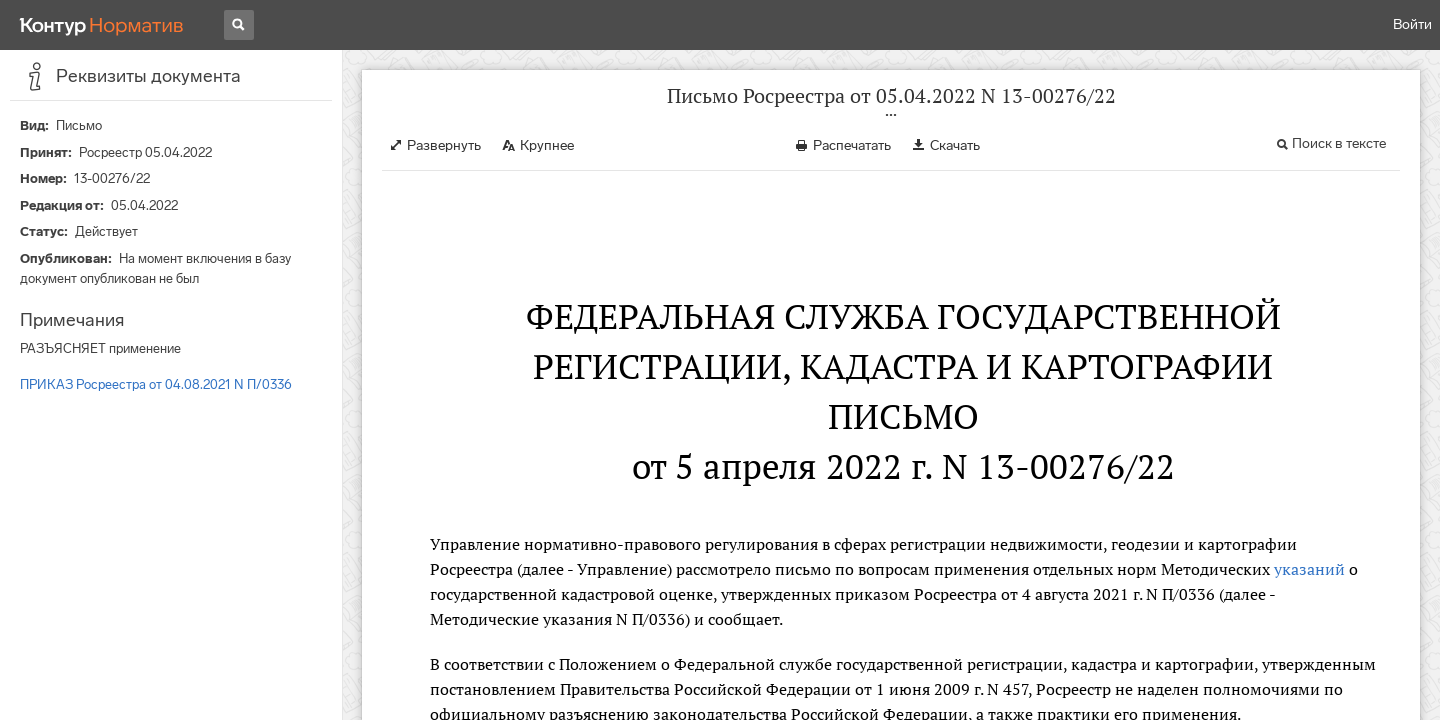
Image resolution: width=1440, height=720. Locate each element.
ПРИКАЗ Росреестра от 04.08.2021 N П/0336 (156, 384)
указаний (1309, 569)
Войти (1412, 24)
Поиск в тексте (1339, 143)
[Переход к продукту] (102, 25)
